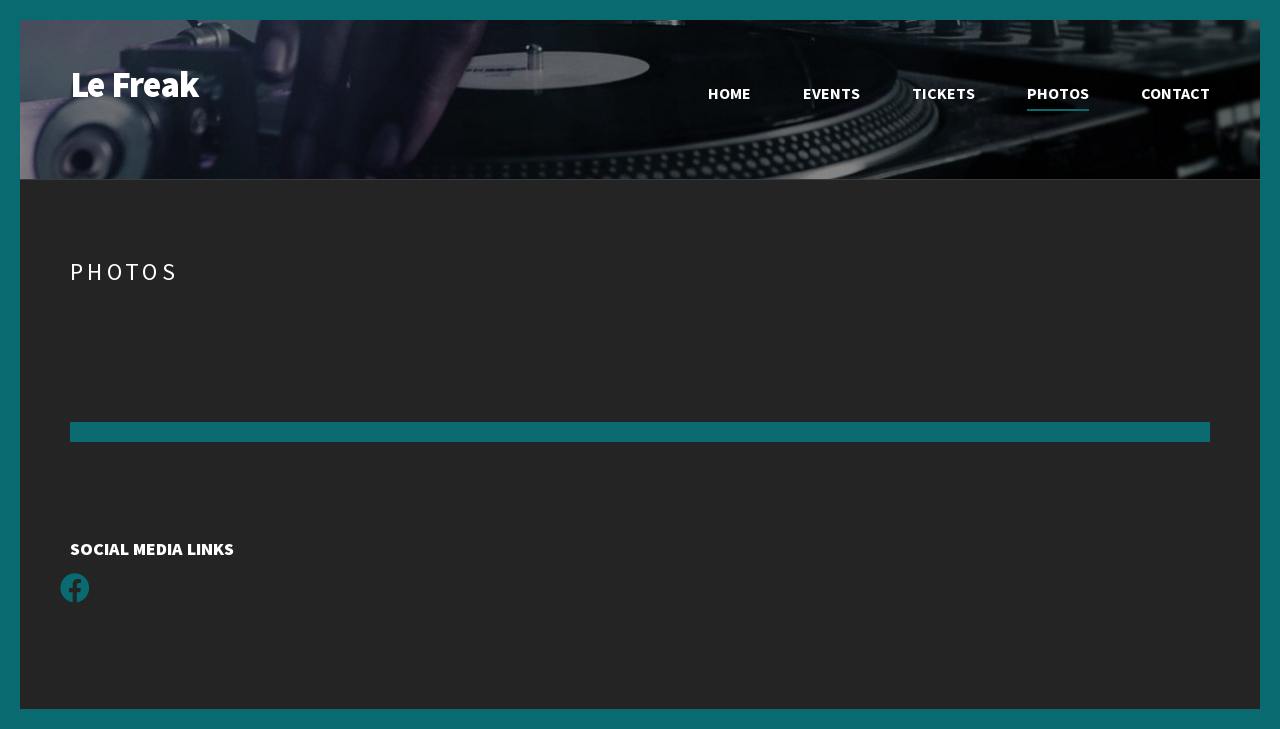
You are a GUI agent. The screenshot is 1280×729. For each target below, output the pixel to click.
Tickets (943, 93)
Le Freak (134, 84)
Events (831, 93)
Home (729, 93)
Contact (1175, 93)
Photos (1058, 93)
